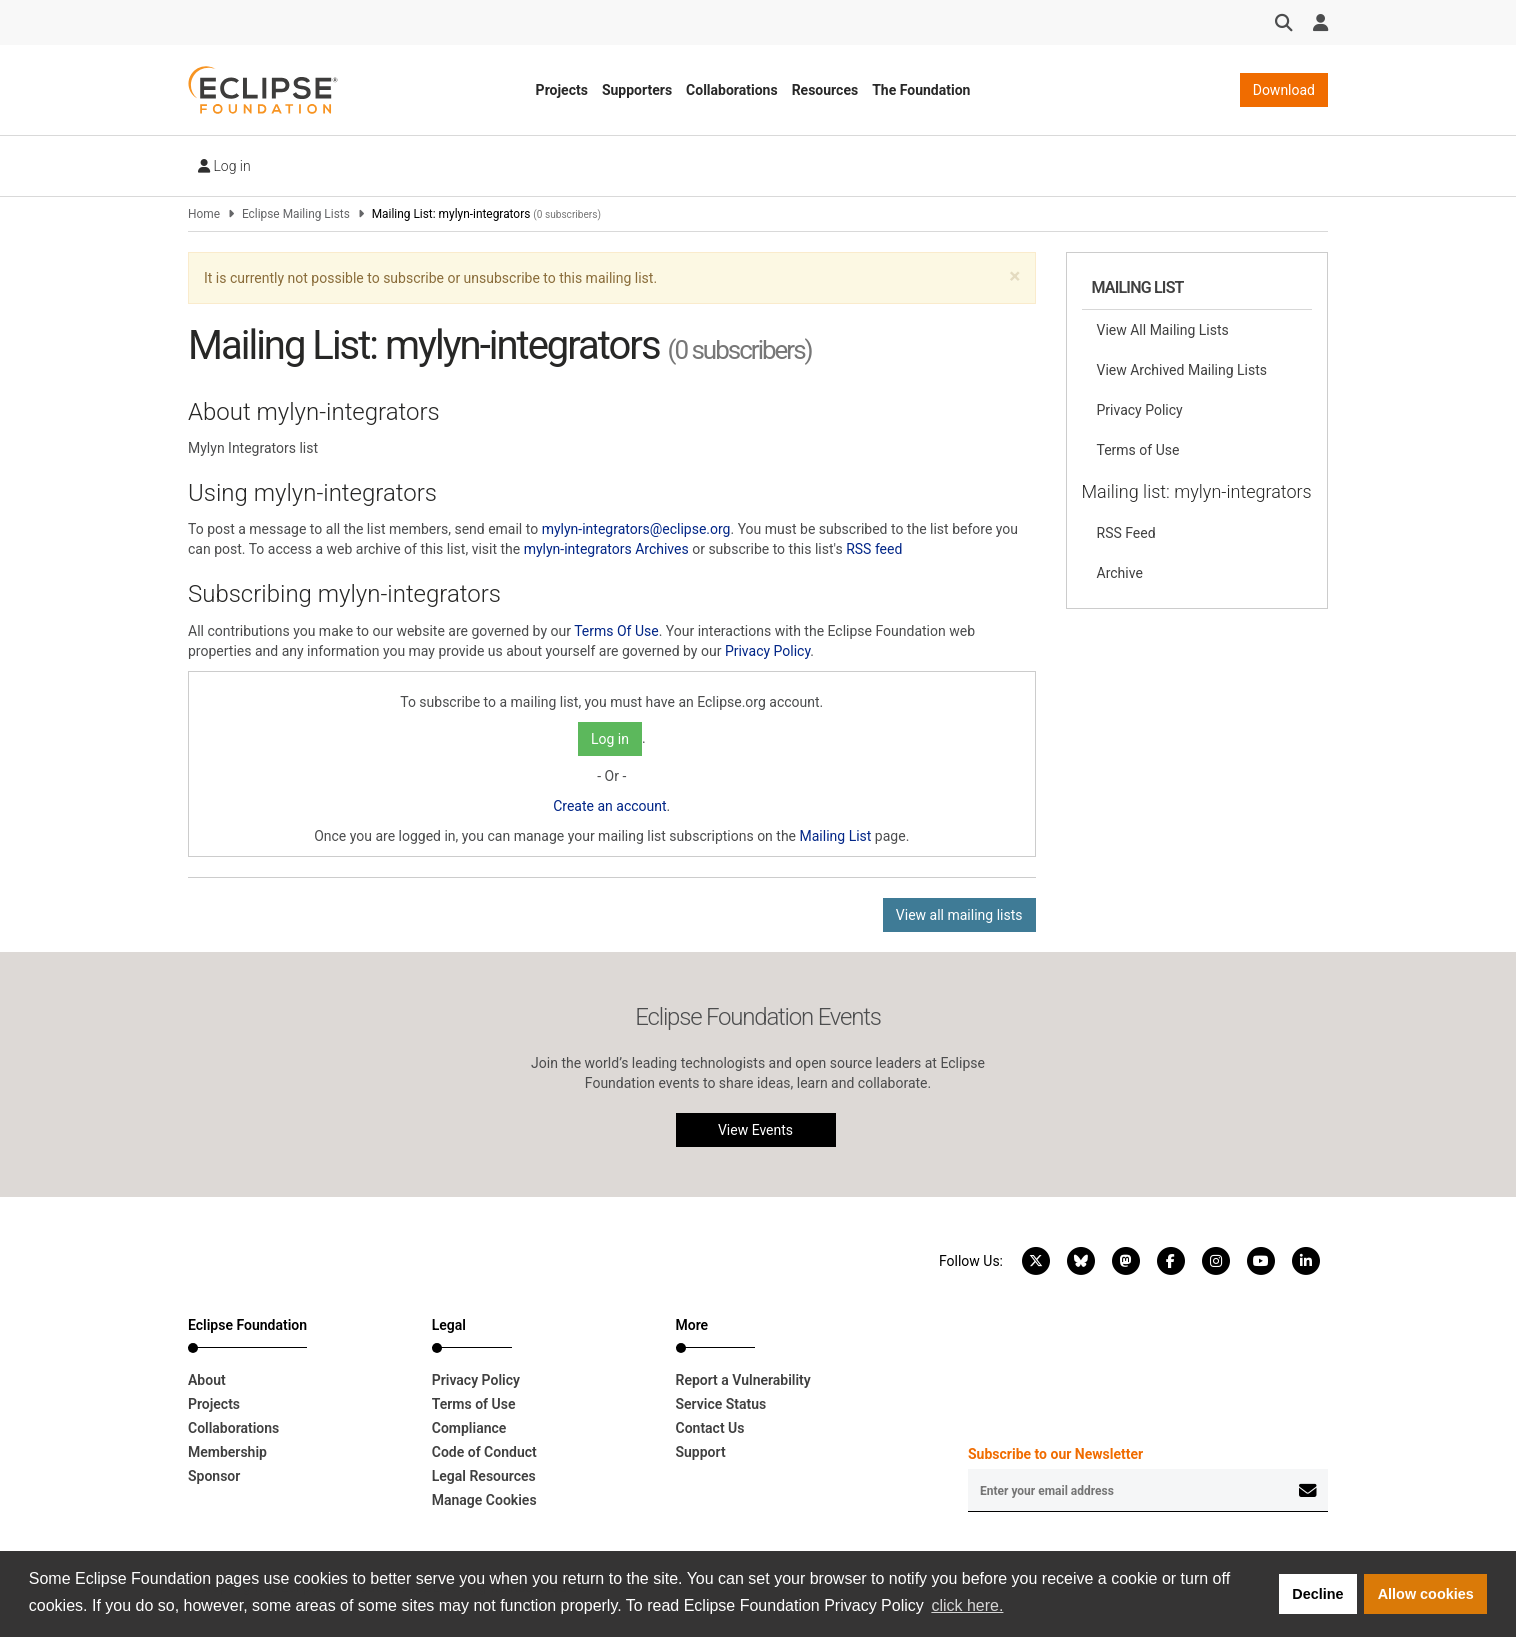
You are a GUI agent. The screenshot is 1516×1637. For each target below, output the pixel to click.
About (207, 1380)
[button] (1014, 276)
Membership (227, 1452)
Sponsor (214, 1476)
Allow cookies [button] (1426, 1594)
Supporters (637, 90)
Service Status (721, 1404)
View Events (755, 1130)
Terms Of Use (616, 631)
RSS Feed (1126, 533)
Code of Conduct (484, 1452)
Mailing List (836, 836)
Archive (1120, 573)
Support (701, 1452)
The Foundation (921, 90)
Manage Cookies (484, 1500)
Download (1284, 90)
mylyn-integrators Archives (606, 549)
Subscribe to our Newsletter (1055, 1454)
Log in (224, 166)
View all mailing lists (959, 915)
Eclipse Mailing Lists (296, 214)
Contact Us (710, 1428)
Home (204, 214)
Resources (825, 90)
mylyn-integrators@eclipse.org (636, 529)
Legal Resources (484, 1476)
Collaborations (732, 90)
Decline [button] (1317, 1594)
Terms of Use (1138, 450)
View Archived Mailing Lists (1182, 370)
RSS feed (874, 549)
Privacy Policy (767, 651)
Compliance (469, 1428)
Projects (562, 90)
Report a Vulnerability (743, 1380)
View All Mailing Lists (1163, 330)
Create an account (609, 806)
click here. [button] (967, 1605)
